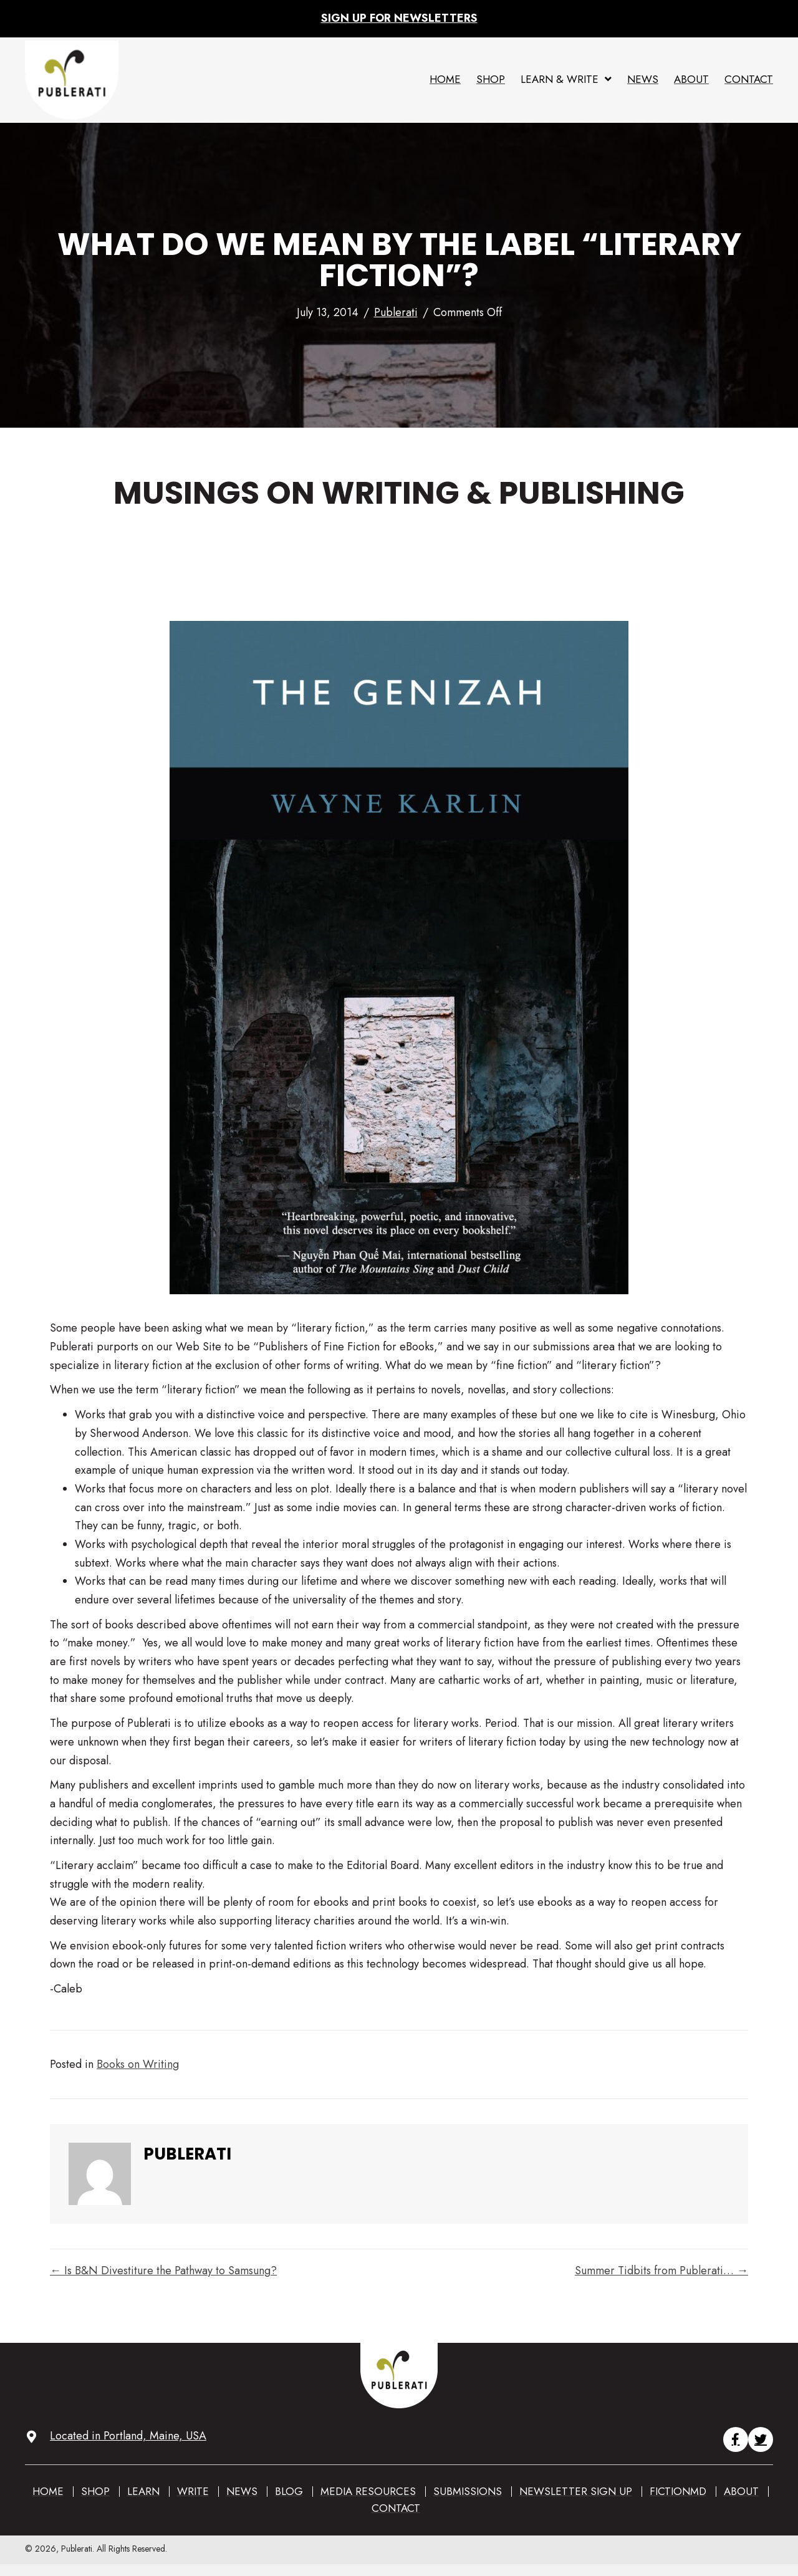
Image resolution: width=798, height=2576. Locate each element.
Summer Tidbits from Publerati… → (661, 2270)
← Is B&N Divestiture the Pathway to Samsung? (163, 2270)
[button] (735, 2439)
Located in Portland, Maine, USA (128, 2436)
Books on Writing (138, 2064)
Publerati (396, 312)
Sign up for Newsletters (399, 18)
